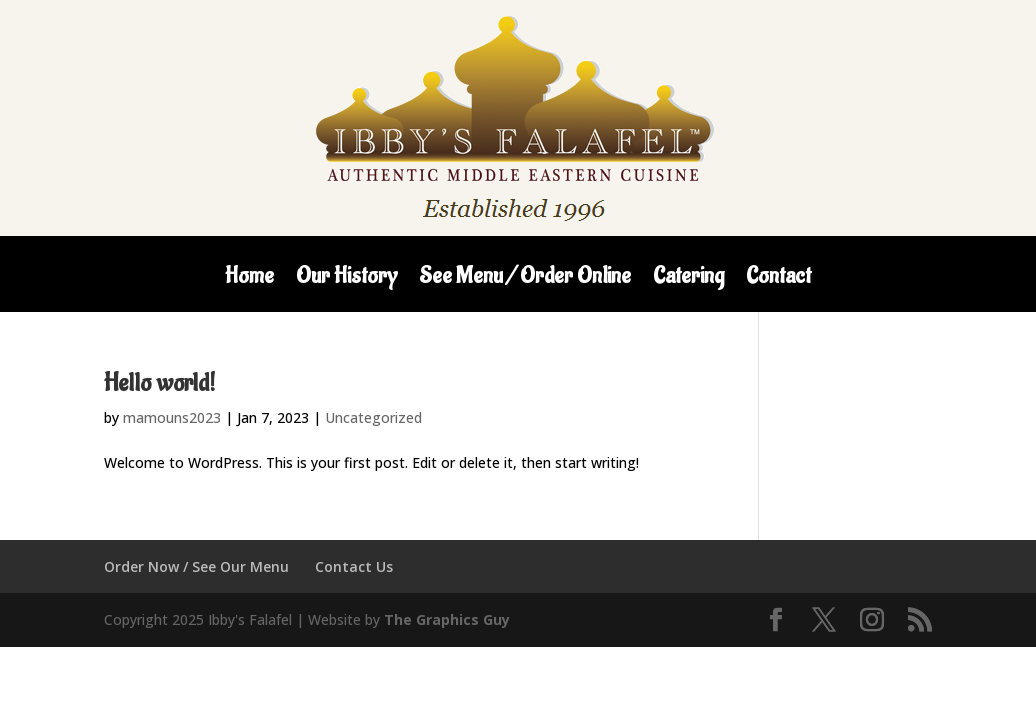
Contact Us (354, 566)
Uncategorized (373, 417)
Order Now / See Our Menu (196, 566)
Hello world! (159, 383)
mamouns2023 (172, 417)
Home (249, 280)
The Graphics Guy (447, 619)
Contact (778, 280)
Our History (346, 280)
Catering (688, 280)
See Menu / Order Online (525, 280)
